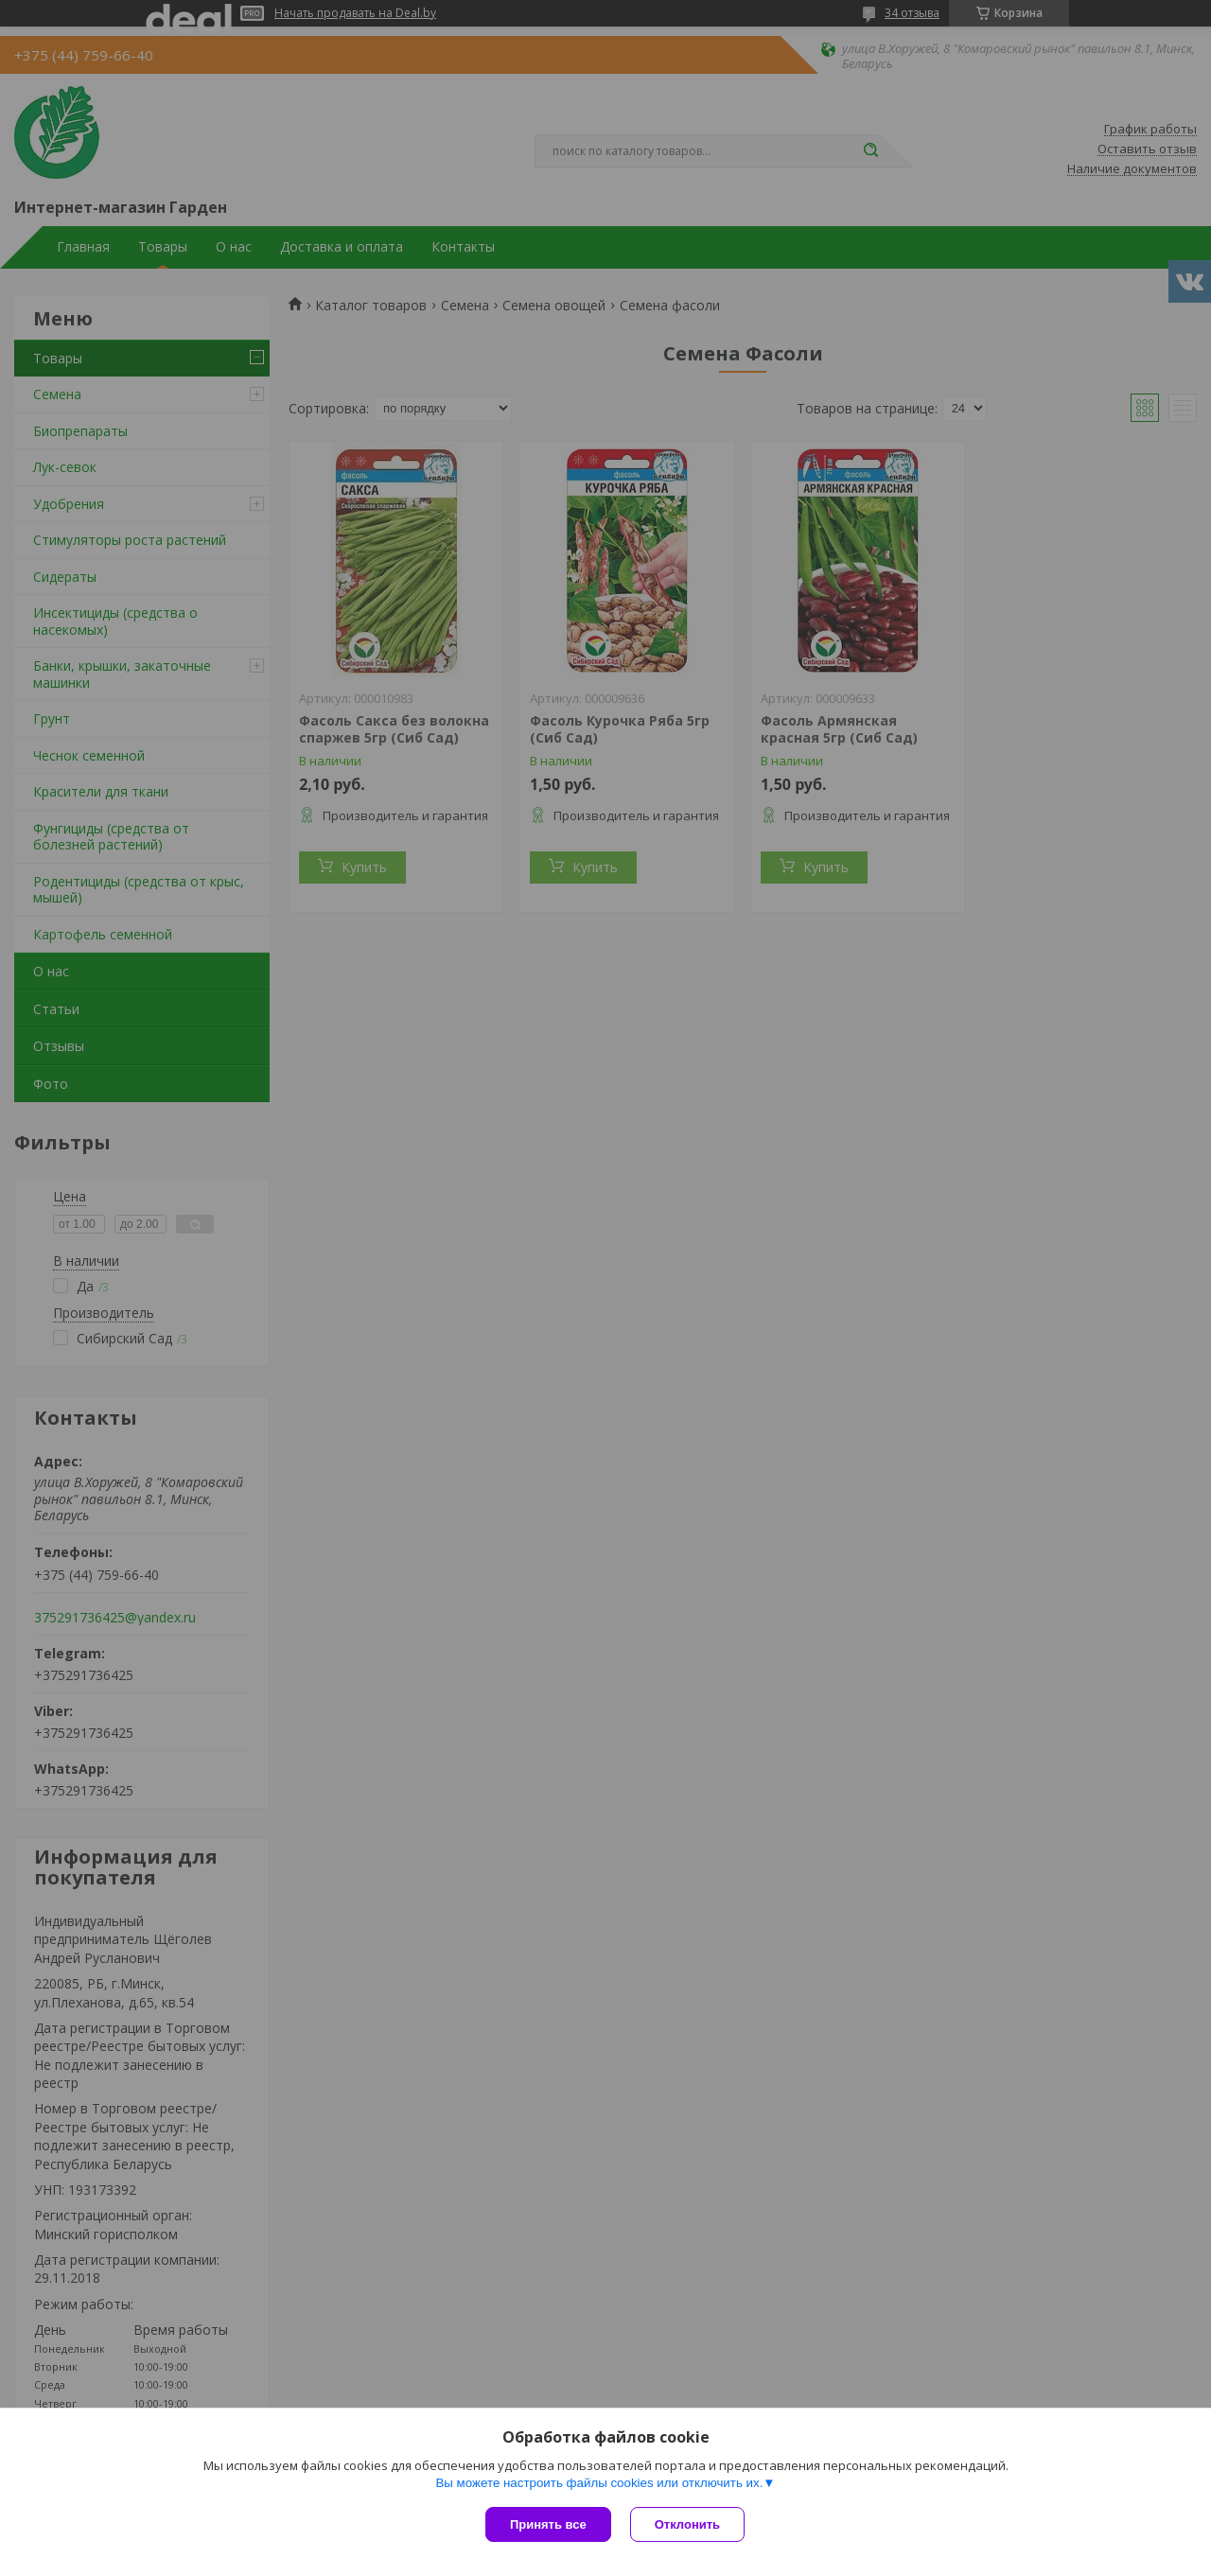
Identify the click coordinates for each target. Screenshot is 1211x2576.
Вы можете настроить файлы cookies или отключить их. (599, 2483)
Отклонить (687, 2524)
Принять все (548, 2524)
